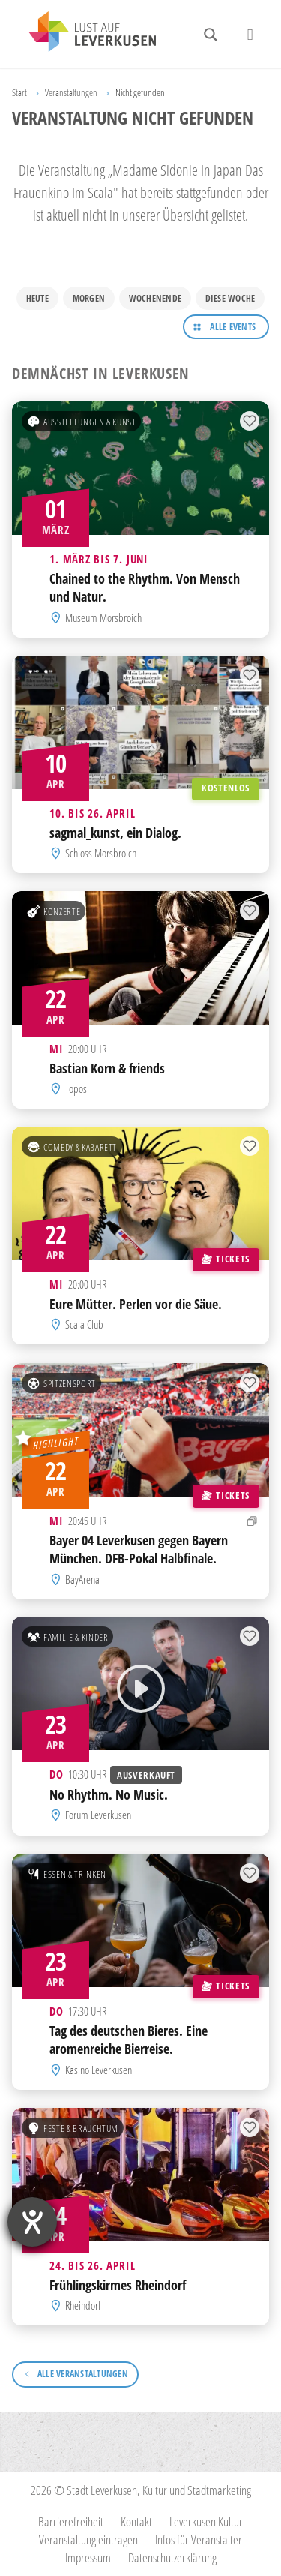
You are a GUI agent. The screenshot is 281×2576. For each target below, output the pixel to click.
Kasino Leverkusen (98, 2068)
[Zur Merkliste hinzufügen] (249, 421)
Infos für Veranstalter (198, 2539)
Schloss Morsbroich (100, 852)
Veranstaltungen (71, 92)
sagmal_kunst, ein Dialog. (115, 833)
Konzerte (53, 911)
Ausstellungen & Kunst (81, 421)
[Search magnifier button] (210, 34)
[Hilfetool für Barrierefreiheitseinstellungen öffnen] (32, 2222)
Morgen (89, 298)
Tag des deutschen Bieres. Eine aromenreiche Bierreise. (128, 2040)
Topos (76, 1088)
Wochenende (155, 298)
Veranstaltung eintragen (88, 2539)
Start (19, 92)
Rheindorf (82, 2305)
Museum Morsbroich (103, 617)
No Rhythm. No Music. (108, 1794)
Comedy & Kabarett (72, 1147)
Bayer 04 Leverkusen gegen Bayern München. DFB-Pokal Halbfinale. (138, 1549)
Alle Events (233, 326)
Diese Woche (230, 298)
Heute (37, 298)
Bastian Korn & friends (107, 1068)
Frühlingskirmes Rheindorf (117, 2284)
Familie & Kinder (67, 1637)
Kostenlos (226, 787)
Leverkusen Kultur (206, 2521)
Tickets (225, 1258)
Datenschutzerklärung (172, 2557)
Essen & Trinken (66, 1873)
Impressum (88, 2557)
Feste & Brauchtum (72, 2127)
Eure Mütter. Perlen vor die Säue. (135, 1304)
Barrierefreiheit (70, 2521)
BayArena (82, 1578)
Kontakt (136, 2521)
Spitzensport (61, 1382)
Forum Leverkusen (98, 1815)
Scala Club (84, 1324)
